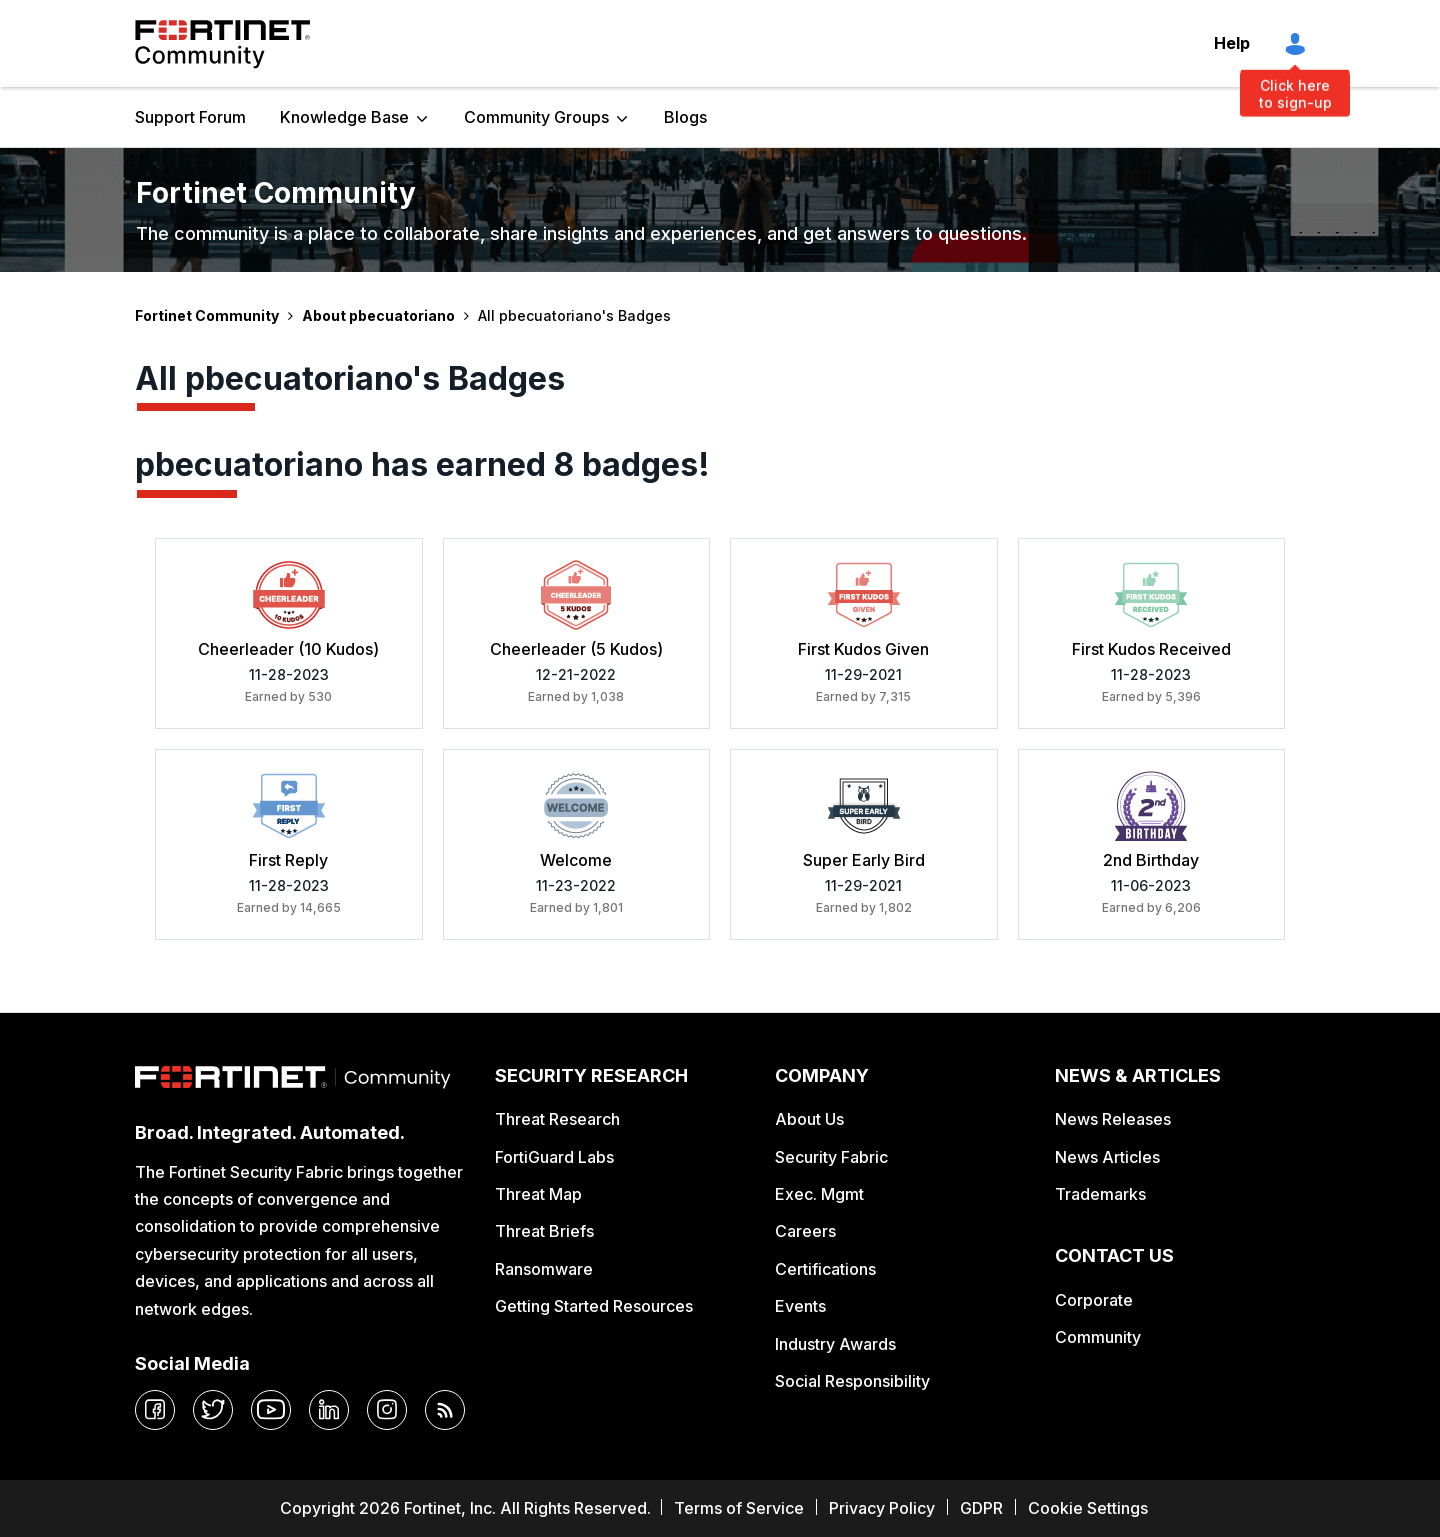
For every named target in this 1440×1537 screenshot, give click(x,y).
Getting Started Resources (594, 1306)
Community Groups (536, 117)
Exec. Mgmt (819, 1194)
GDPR (981, 1508)
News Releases (1113, 1119)
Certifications (825, 1269)
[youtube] (271, 1410)
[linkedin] (329, 1410)
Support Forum (190, 117)
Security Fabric (831, 1157)
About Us (809, 1119)
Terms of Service (739, 1508)
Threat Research (557, 1119)
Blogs (685, 117)
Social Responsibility (852, 1381)
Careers (805, 1231)
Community (1098, 1337)
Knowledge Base (344, 117)
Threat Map (538, 1194)
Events (800, 1306)
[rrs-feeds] (445, 1410)
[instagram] (387, 1410)
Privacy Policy (882, 1508)
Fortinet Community (222, 44)
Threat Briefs (544, 1231)
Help (1232, 43)
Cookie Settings (1088, 1508)
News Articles (1107, 1157)
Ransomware (544, 1269)
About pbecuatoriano (378, 315)
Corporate (1094, 1300)
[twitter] (213, 1410)
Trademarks (1100, 1194)
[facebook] (155, 1410)
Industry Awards (835, 1344)
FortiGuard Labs (554, 1157)
